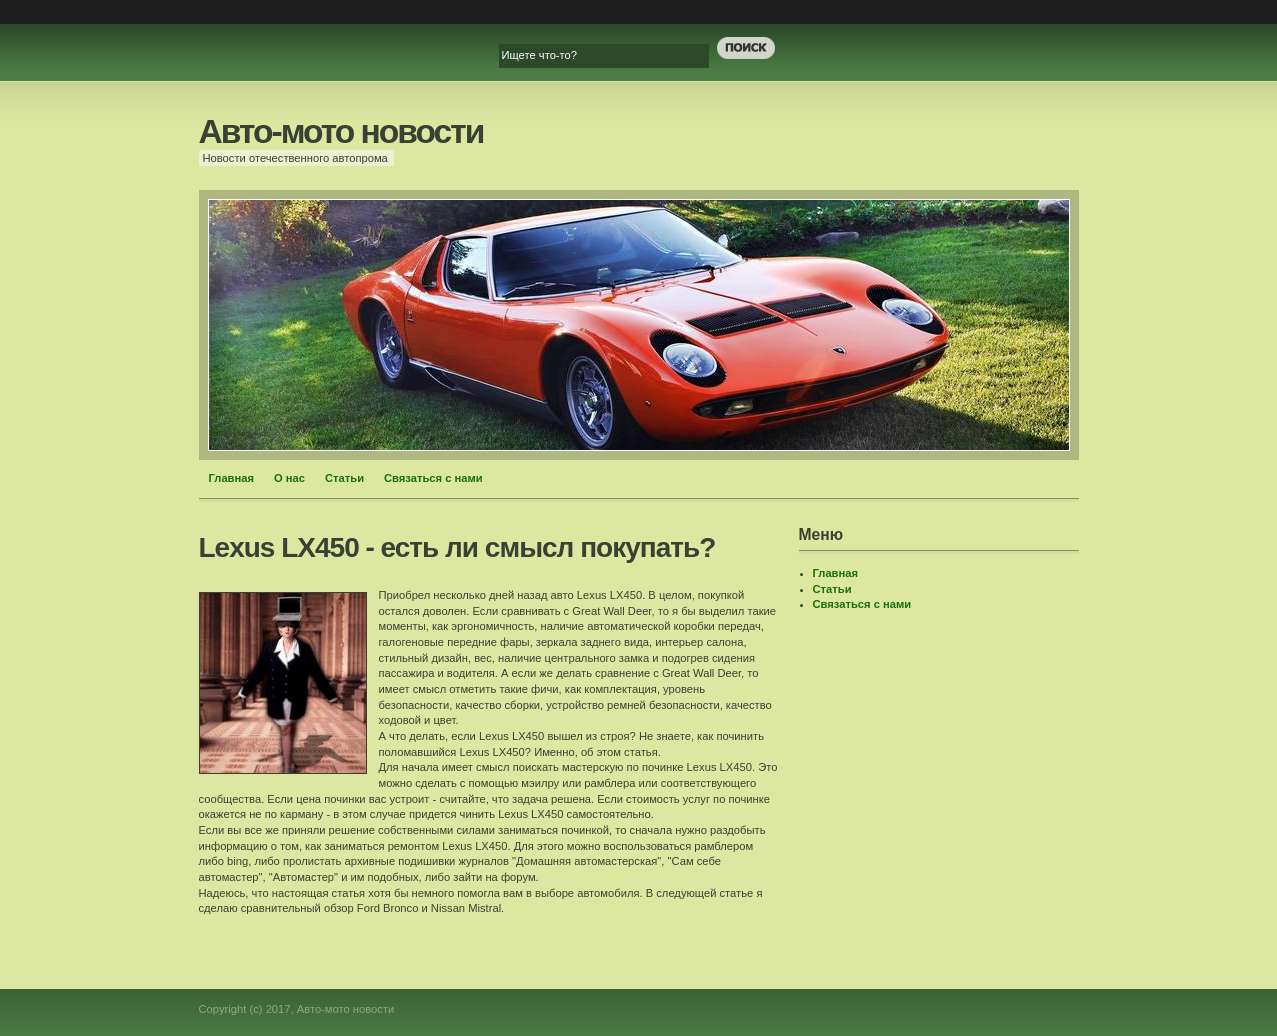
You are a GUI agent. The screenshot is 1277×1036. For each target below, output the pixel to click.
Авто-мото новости (341, 131)
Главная (232, 478)
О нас (289, 478)
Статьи (344, 478)
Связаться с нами (433, 478)
